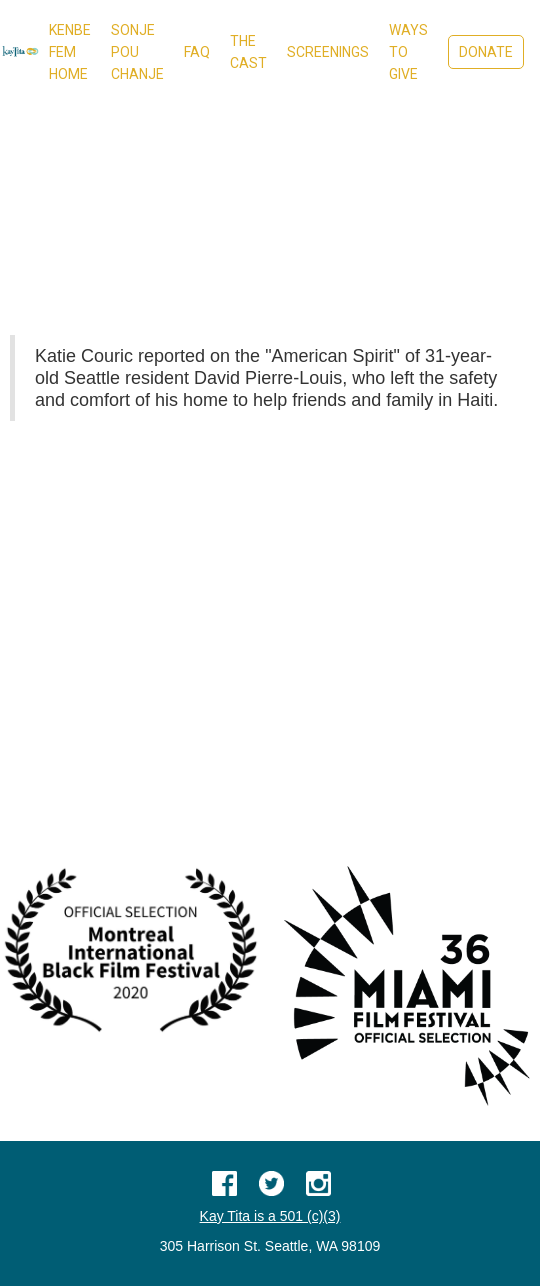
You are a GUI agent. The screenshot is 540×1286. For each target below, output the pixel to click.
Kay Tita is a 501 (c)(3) (270, 1216)
